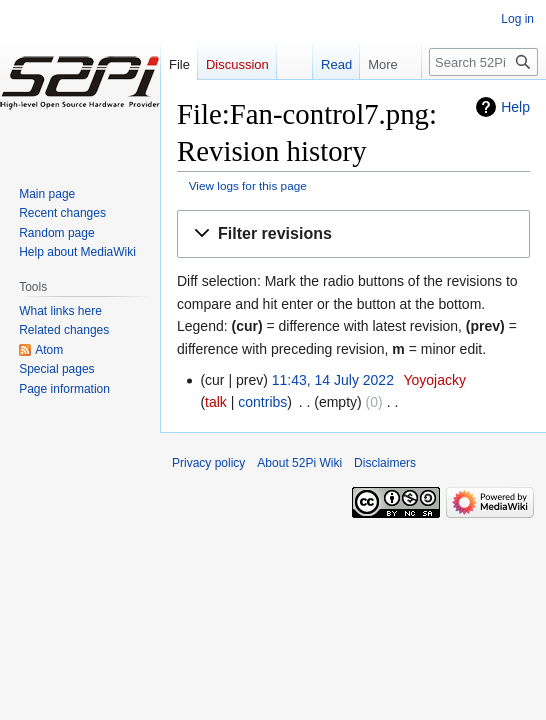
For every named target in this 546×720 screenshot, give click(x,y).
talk (216, 402)
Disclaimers (385, 463)
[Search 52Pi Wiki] (483, 62)
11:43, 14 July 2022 (333, 380)
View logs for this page (248, 185)
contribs (262, 402)
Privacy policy (208, 463)
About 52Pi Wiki (299, 463)
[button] (353, 234)
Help (515, 107)
